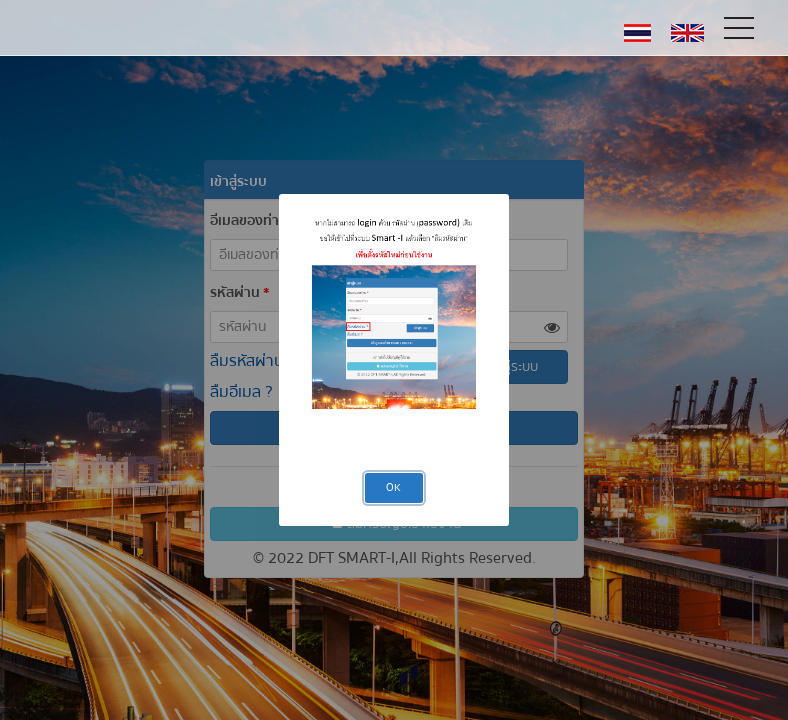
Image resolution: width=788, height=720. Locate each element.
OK (393, 487)
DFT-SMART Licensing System (104, 27)
